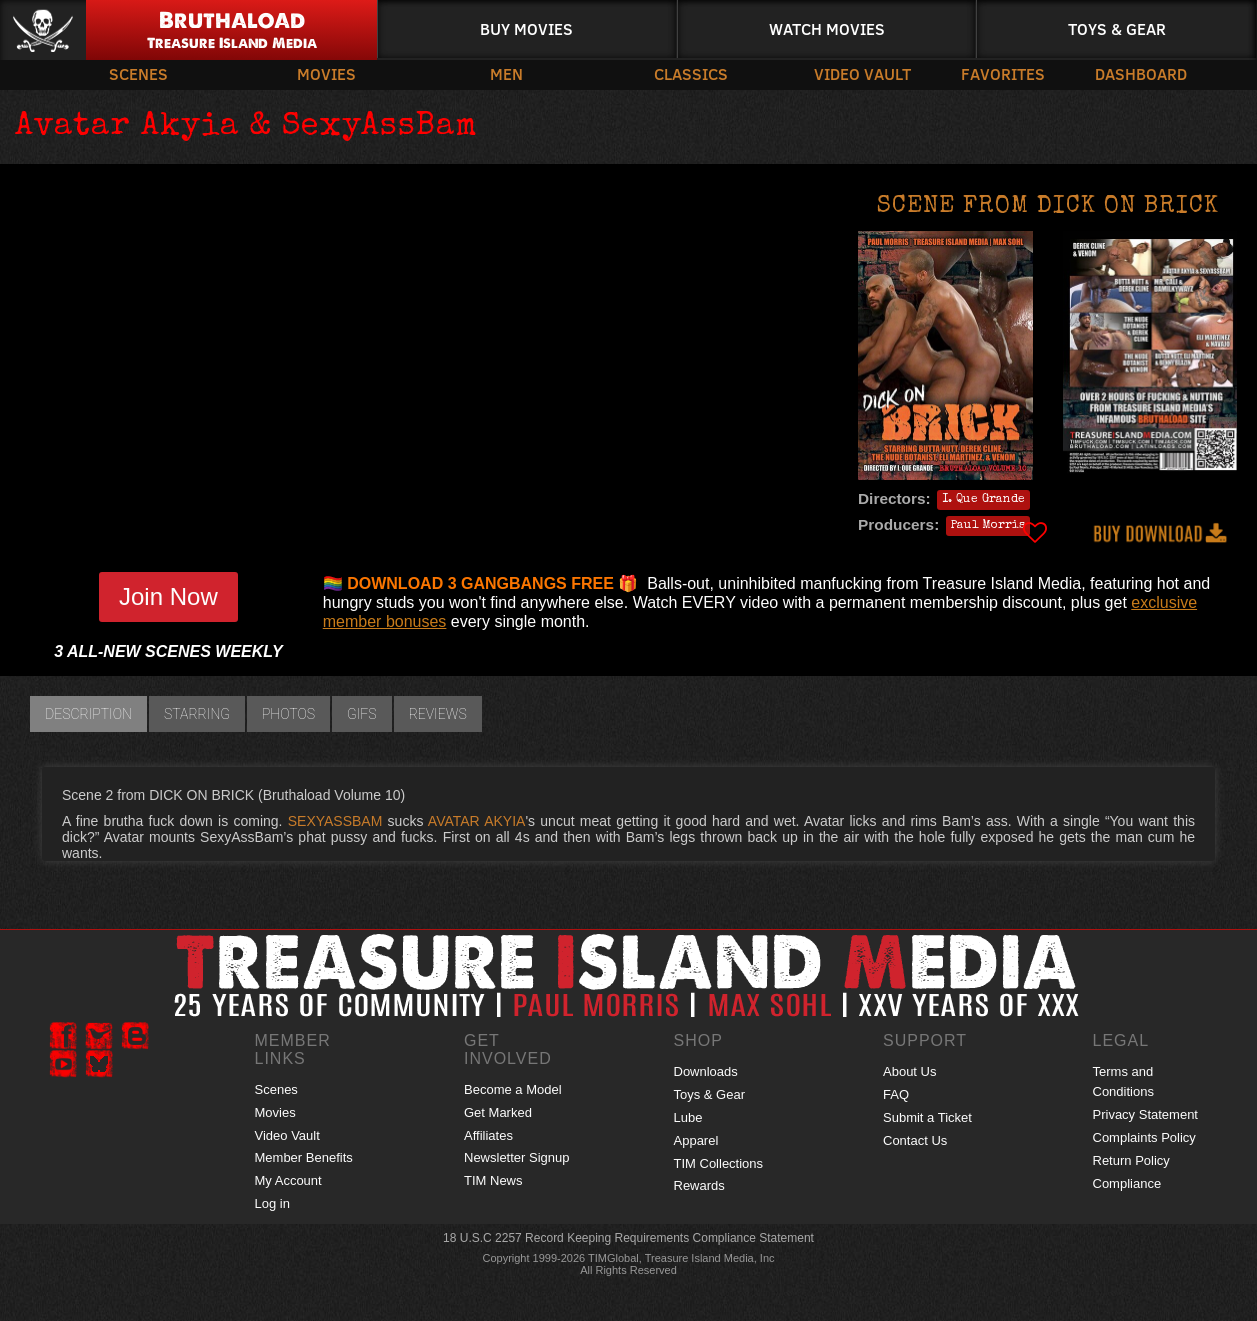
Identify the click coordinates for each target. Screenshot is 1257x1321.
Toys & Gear (1117, 28)
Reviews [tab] (438, 714)
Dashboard (1141, 73)
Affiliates (488, 1135)
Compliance (1127, 1183)
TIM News (493, 1180)
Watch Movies (827, 28)
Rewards (699, 1185)
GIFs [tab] (362, 714)
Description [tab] (88, 714)
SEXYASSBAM (335, 821)
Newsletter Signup (517, 1157)
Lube (688, 1117)
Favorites (1003, 73)
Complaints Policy (1144, 1137)
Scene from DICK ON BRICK (1048, 207)
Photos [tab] (288, 714)
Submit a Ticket (927, 1117)
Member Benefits (304, 1157)
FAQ (896, 1094)
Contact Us (915, 1140)
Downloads (706, 1071)
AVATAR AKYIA (477, 821)
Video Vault (862, 73)
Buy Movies (526, 28)
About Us (909, 1071)
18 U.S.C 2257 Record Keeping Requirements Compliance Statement (628, 1238)
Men (506, 73)
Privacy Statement (1146, 1114)
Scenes (138, 73)
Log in (272, 1203)
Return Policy (1131, 1160)
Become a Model (513, 1089)
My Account (288, 1180)
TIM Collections (719, 1163)
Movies (326, 73)
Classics (691, 73)
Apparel (696, 1140)
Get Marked (498, 1112)
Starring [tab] (197, 714)
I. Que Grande (983, 500)
